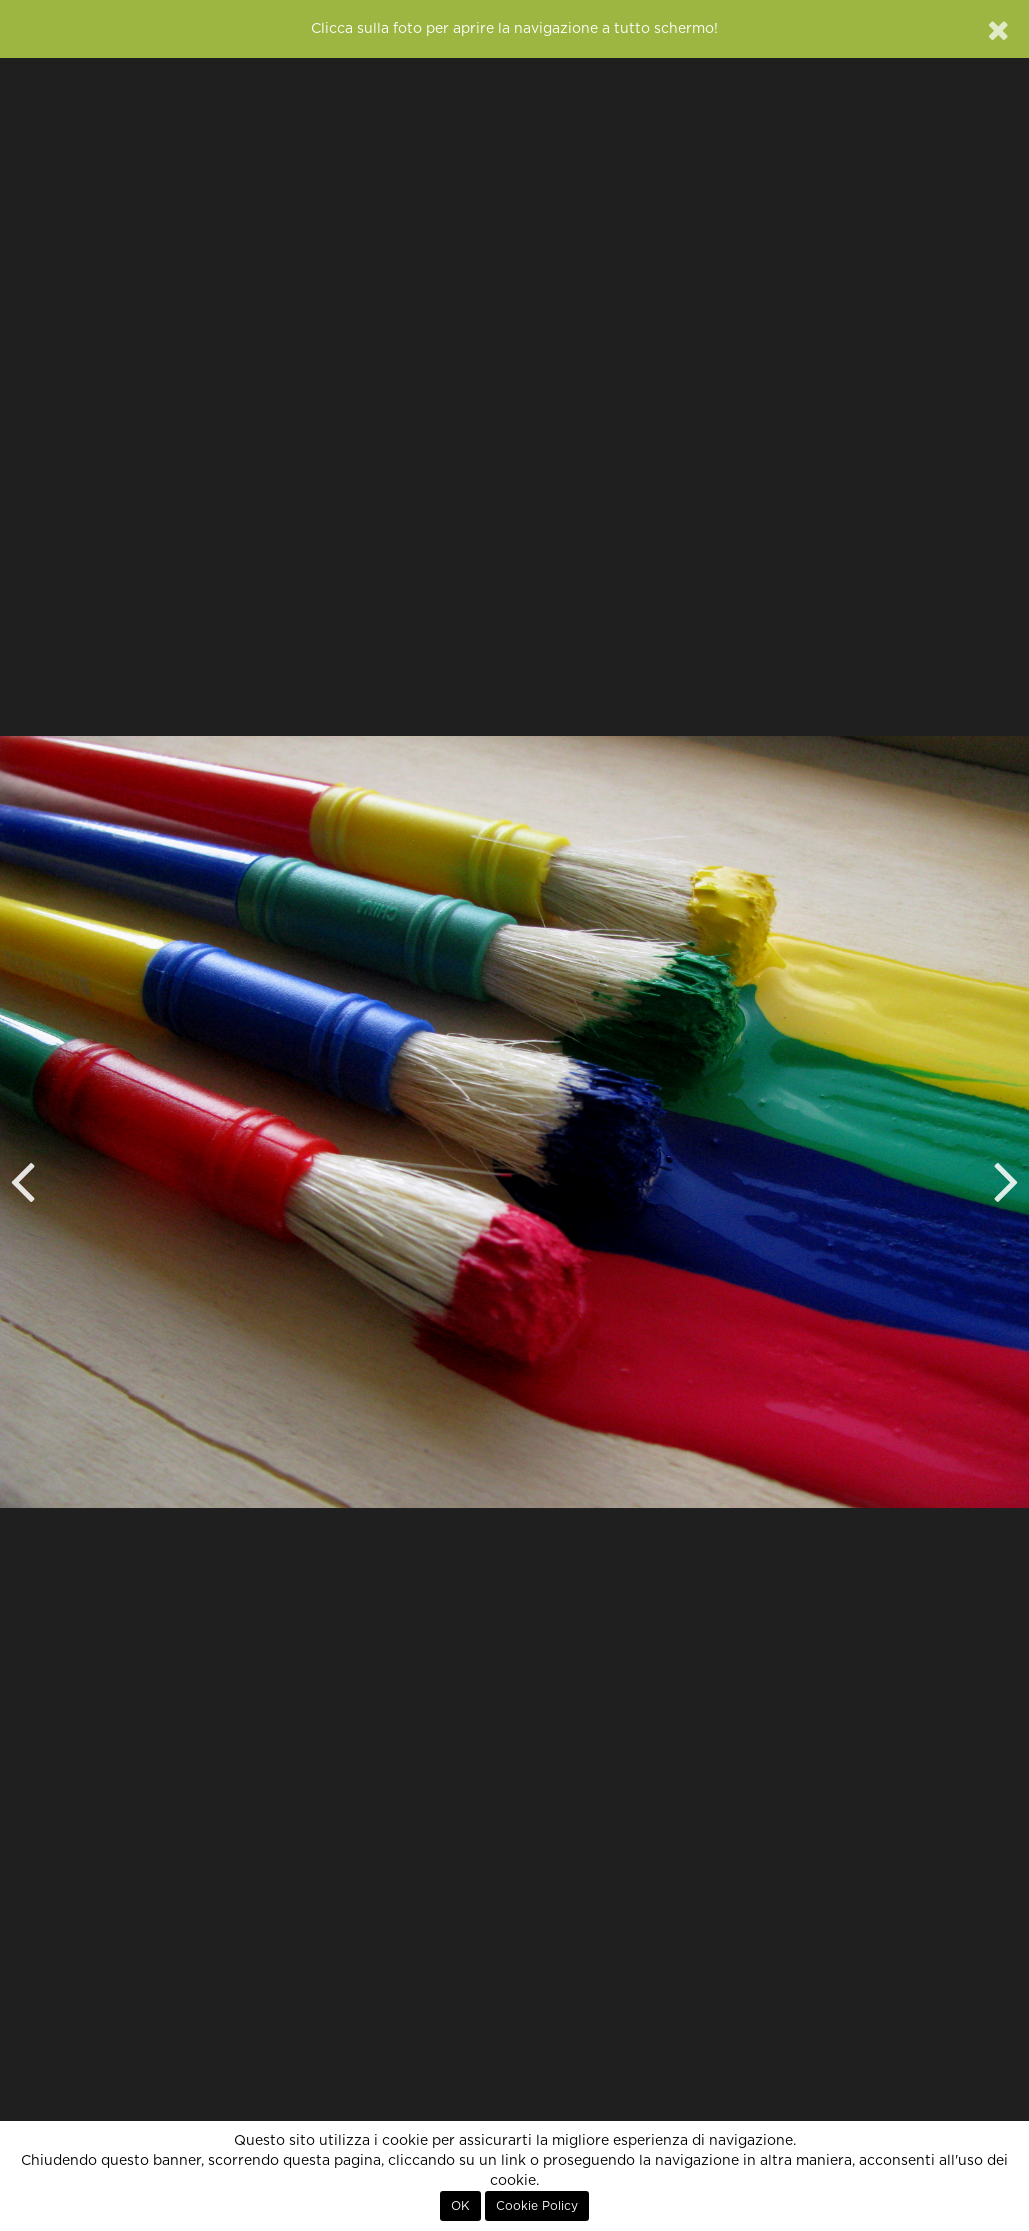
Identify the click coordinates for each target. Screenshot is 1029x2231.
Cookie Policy (537, 2206)
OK (460, 2206)
